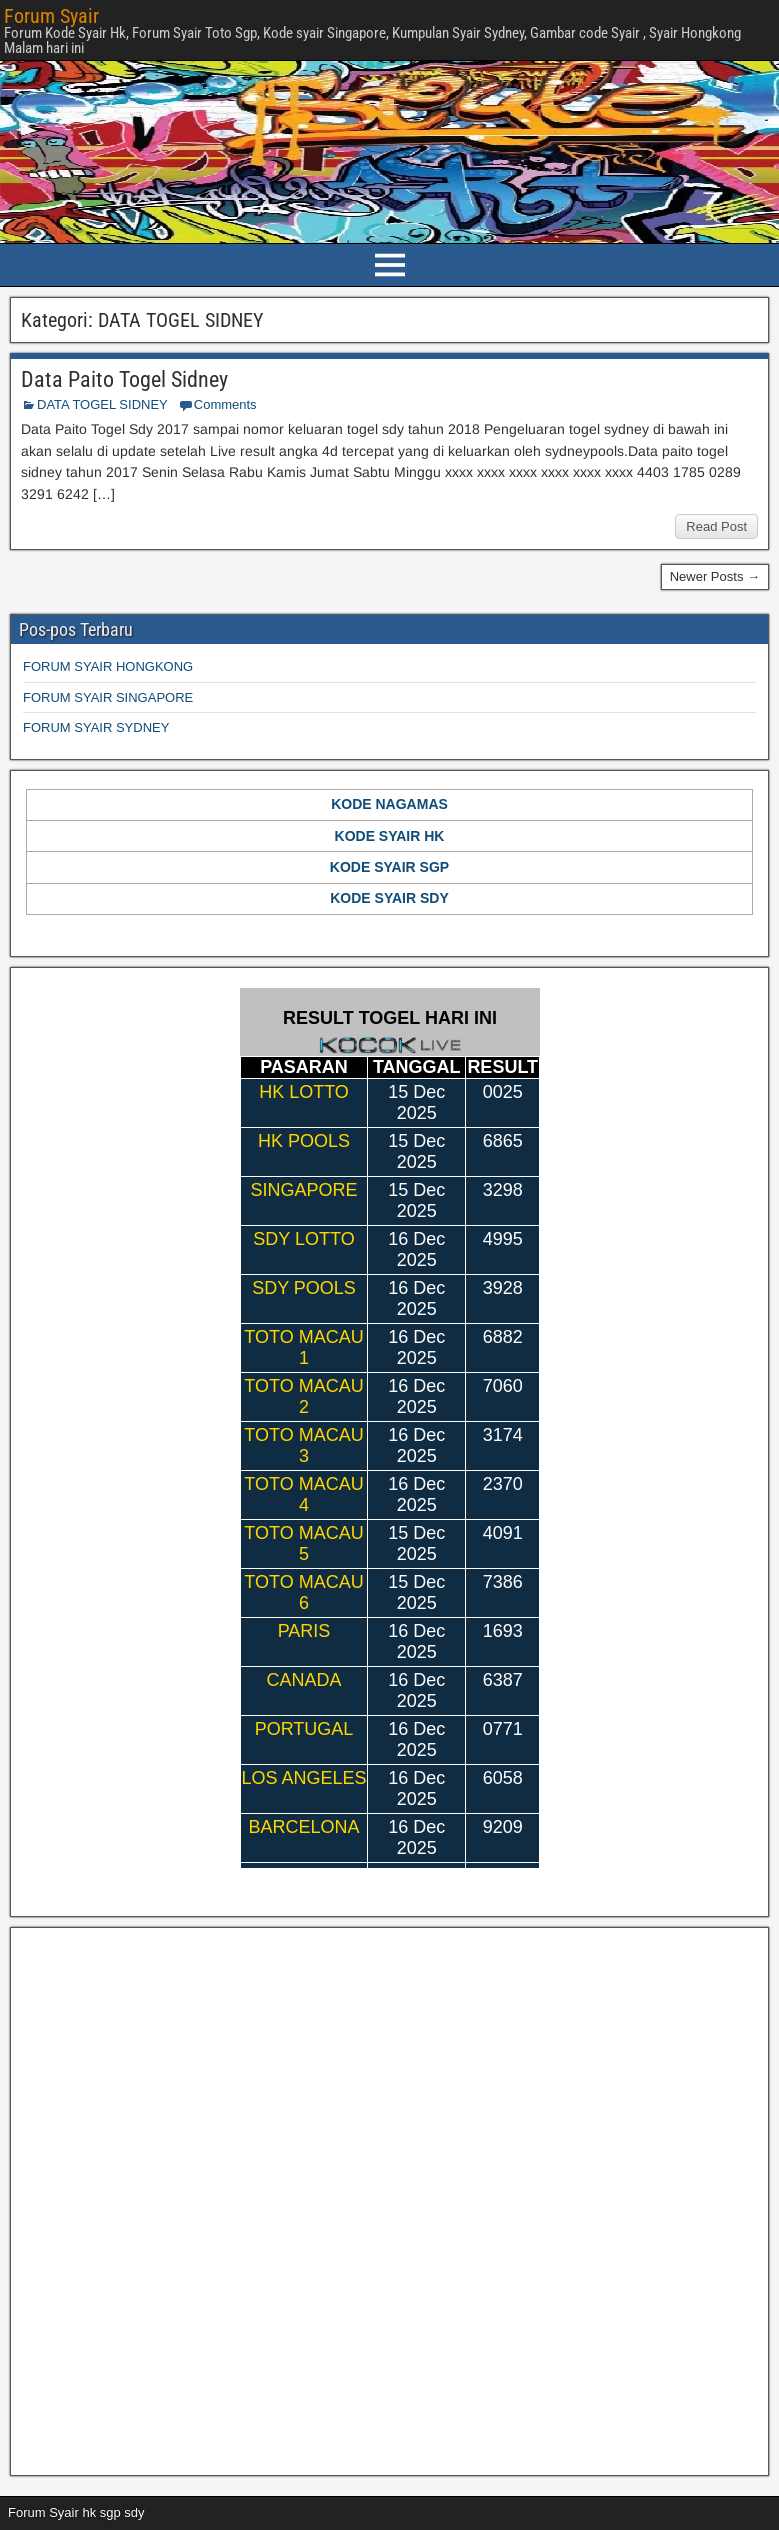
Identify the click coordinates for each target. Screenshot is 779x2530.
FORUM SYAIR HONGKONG (108, 666)
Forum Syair (51, 16)
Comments (225, 404)
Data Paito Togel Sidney (124, 379)
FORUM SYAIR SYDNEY (96, 727)
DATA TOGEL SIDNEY (102, 404)
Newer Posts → (715, 576)
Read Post (716, 526)
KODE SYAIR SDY (389, 898)
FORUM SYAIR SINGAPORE (108, 697)
